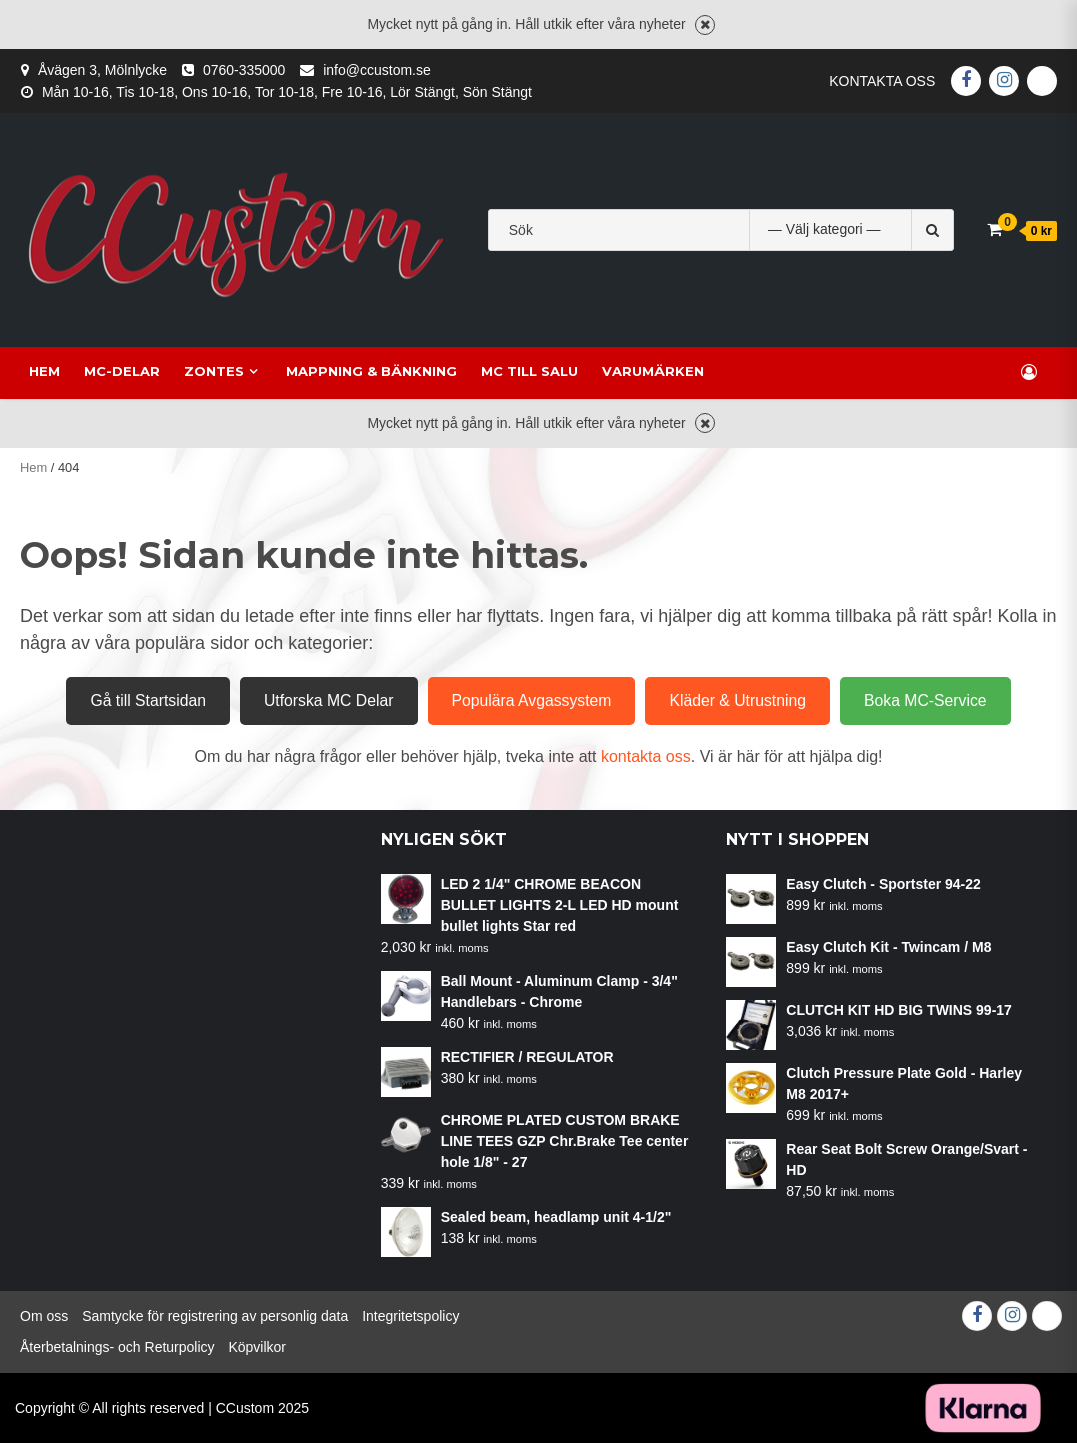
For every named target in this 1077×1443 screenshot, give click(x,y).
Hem (35, 371)
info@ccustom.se (377, 70)
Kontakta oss (882, 81)
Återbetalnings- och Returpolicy (117, 1347)
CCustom (245, 1408)
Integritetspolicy (410, 1316)
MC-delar (113, 371)
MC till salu (520, 371)
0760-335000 (244, 70)
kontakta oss (646, 756)
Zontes (205, 371)
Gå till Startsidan (148, 700)
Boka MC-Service (925, 700)
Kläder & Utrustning (737, 700)
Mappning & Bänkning (362, 371)
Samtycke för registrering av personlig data (215, 1316)
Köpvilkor (257, 1347)
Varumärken (643, 371)
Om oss (44, 1316)
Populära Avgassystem (532, 700)
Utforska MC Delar (329, 700)
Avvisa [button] (705, 25)
